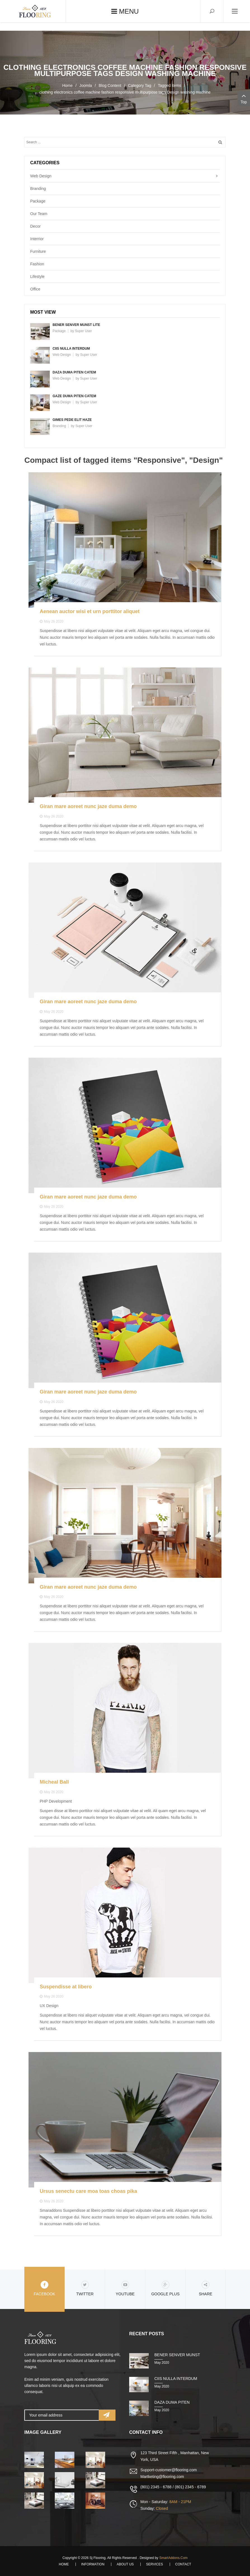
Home (67, 85)
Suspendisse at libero (66, 1986)
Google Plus (165, 2288)
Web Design (40, 176)
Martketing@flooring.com (162, 2476)
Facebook (44, 2288)
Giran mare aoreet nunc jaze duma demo (88, 806)
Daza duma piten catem (74, 372)
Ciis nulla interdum (71, 349)
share (205, 2288)
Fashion (37, 264)
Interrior (37, 239)
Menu (125, 11)
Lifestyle (37, 276)
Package (37, 201)
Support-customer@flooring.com (168, 2470)
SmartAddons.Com (173, 2558)
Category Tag (139, 85)
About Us (125, 2564)
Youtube (125, 2288)
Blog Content (110, 85)
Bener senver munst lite (76, 325)
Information (92, 2564)
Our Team (38, 213)
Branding (38, 188)
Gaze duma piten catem (74, 396)
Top (243, 98)
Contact (183, 2564)
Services (154, 2564)
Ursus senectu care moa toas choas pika (88, 2191)
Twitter (84, 2288)
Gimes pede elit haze (72, 420)
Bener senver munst (177, 2355)
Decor (35, 226)
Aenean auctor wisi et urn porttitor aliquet (90, 611)
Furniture (38, 251)
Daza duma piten (172, 2402)
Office (35, 289)
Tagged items (169, 85)
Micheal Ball (54, 1782)
